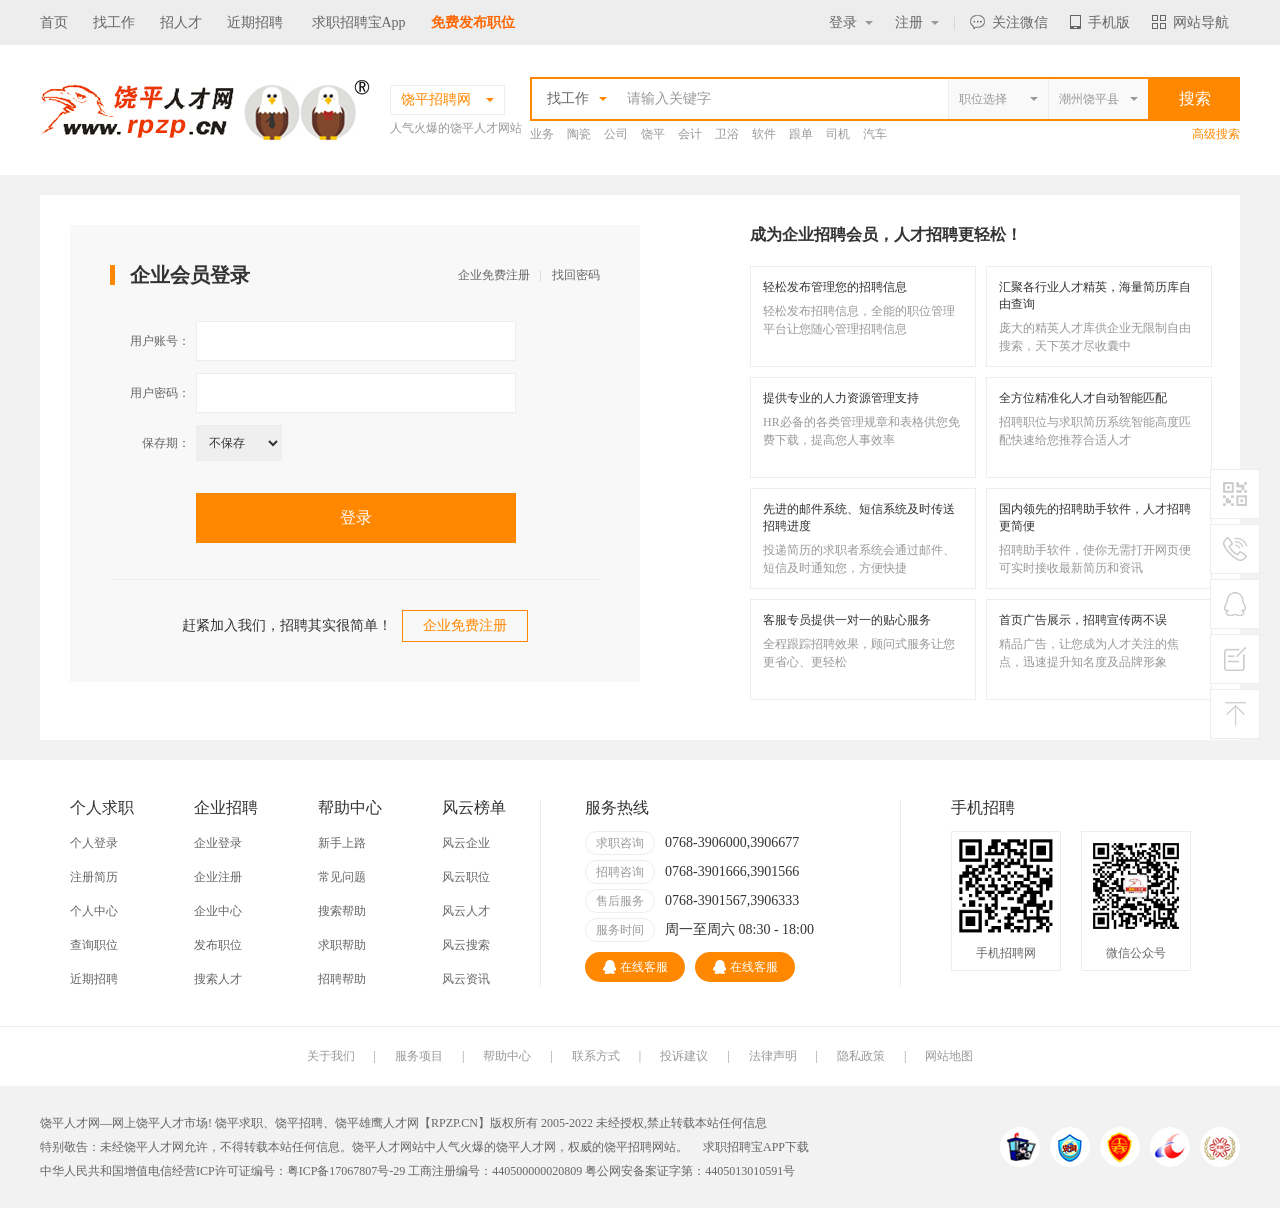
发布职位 (218, 945)
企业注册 (218, 877)
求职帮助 (342, 945)
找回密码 (576, 275)
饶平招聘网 (634, 1147)
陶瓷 (579, 134)
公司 (616, 134)
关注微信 (1009, 22)
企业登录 (218, 843)
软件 (764, 134)
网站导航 (1190, 22)
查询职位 (94, 945)
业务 (542, 134)
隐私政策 (861, 1056)
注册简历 (94, 877)
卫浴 (727, 134)
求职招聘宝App (359, 22)
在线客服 (635, 967)
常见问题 (342, 877)
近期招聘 (255, 22)
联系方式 (596, 1056)
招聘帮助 (342, 979)
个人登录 (94, 843)
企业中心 (218, 911)
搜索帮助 (342, 911)
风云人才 (466, 911)
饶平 (653, 134)
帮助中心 (507, 1056)
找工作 (114, 22)
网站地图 (949, 1056)
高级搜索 (1216, 134)
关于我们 (331, 1056)
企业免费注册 (494, 275)
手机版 (1100, 22)
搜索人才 (218, 979)
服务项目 (419, 1056)
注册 (917, 22)
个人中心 (94, 911)
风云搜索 (466, 945)
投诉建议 (684, 1056)
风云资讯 (466, 979)
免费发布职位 (473, 22)
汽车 (875, 134)
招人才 (181, 22)
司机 (838, 134)
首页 (54, 22)
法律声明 (773, 1056)
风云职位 (466, 877)
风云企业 (466, 843)
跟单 (801, 134)
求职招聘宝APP (744, 1147)
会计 (690, 134)
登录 (851, 22)
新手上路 (342, 843)
